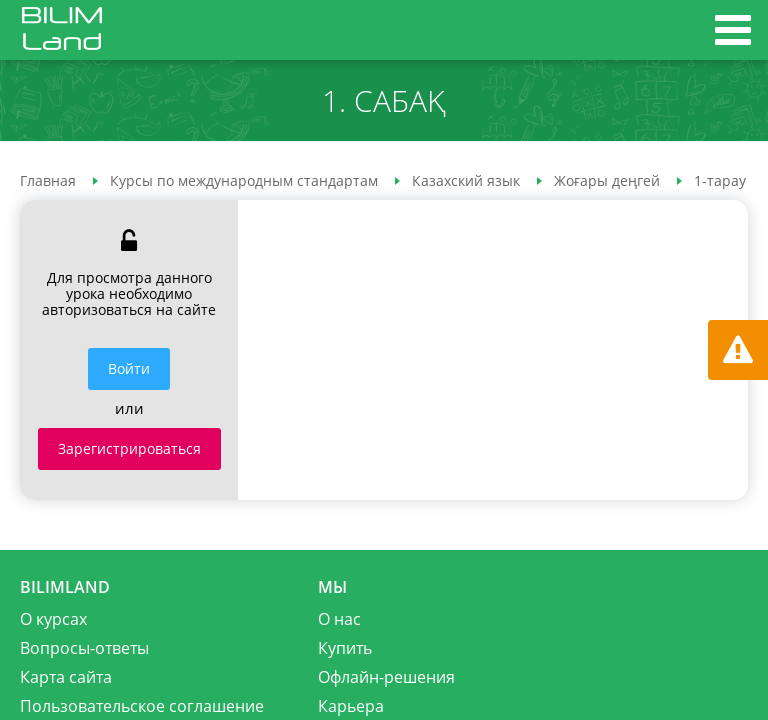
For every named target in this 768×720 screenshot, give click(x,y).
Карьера (351, 706)
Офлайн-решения (386, 677)
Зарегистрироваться (129, 448)
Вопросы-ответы (84, 648)
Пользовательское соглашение (142, 706)
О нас (339, 619)
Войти (129, 368)
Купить (345, 648)
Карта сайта (66, 677)
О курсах (53, 619)
